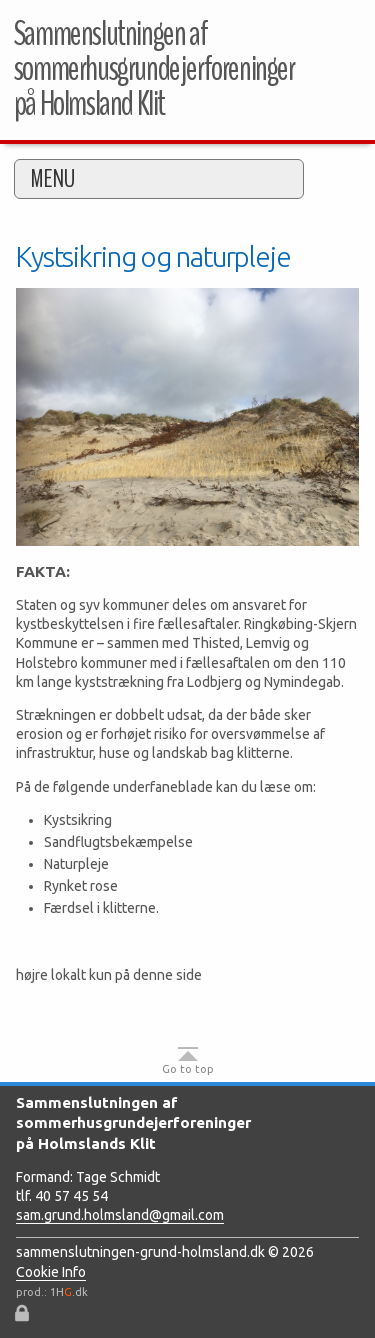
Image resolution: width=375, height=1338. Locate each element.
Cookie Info (51, 1272)
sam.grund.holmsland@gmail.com (120, 1215)
